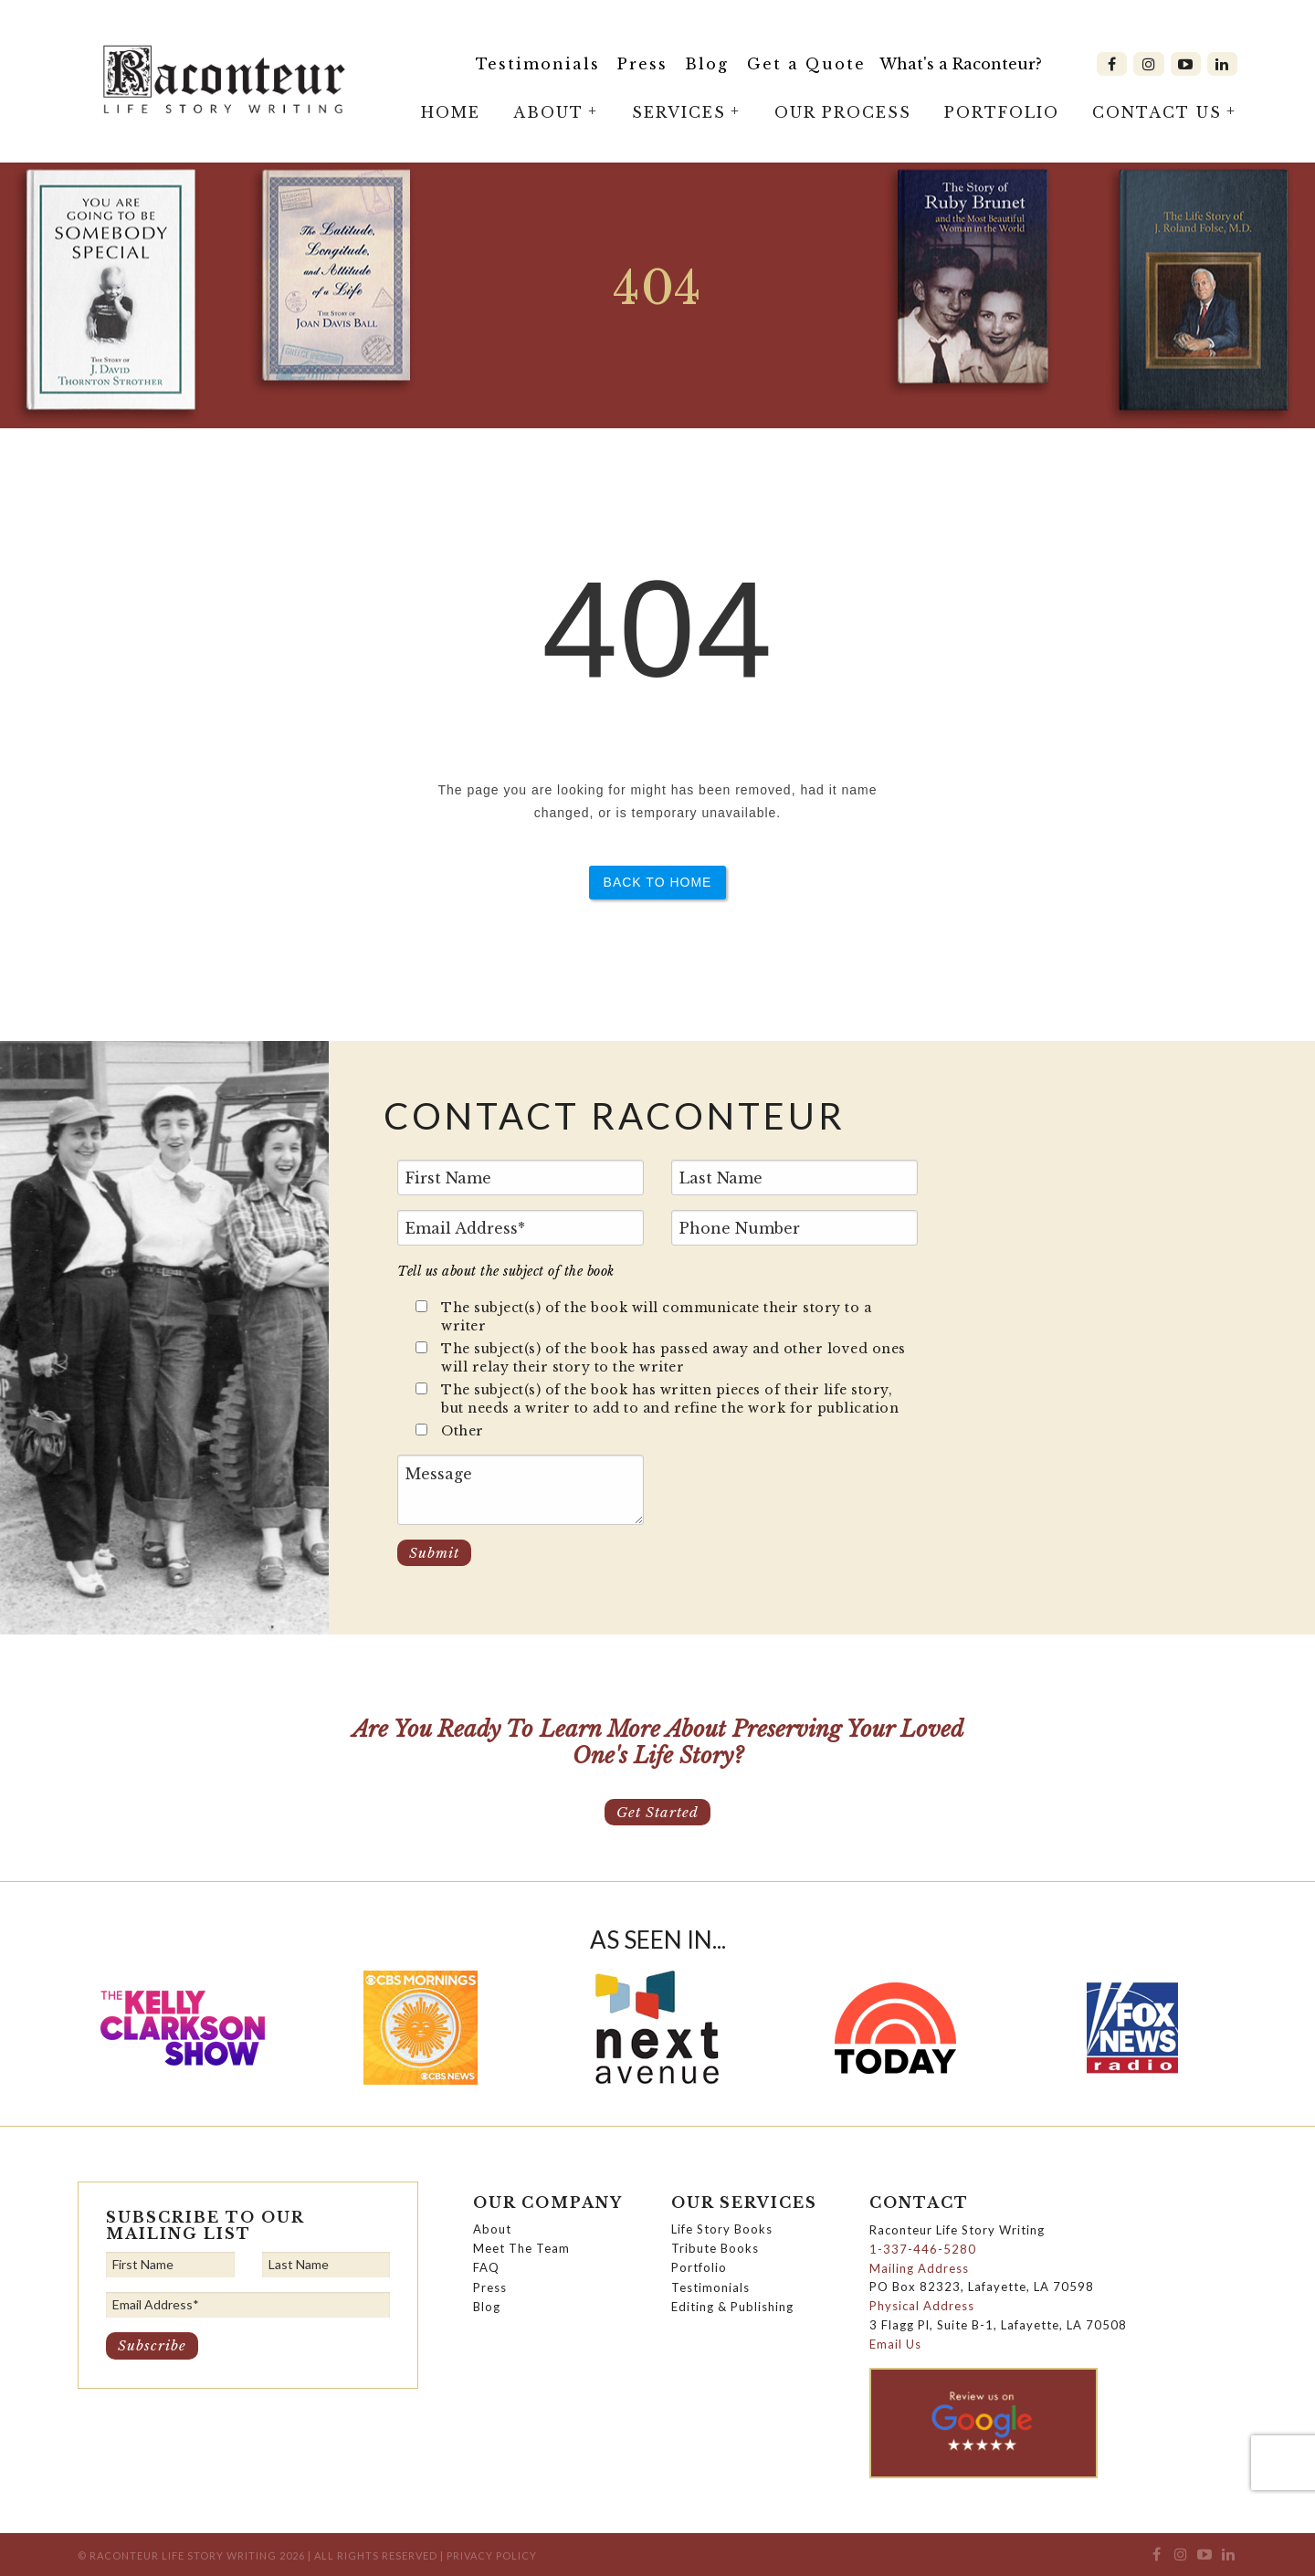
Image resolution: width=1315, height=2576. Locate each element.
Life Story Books (722, 2229)
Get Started (657, 1812)
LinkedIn (1222, 64)
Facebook (1112, 64)
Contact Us (1157, 112)
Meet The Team (521, 2248)
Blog (707, 64)
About (548, 112)
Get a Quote (806, 64)
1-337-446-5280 (922, 2249)
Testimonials (538, 64)
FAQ (486, 2267)
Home (450, 112)
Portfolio (1001, 112)
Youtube (1186, 64)
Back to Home (658, 882)
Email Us (895, 2344)
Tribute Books (715, 2248)
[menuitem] (538, 64)
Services (679, 112)
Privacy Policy (492, 2555)
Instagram (1148, 64)
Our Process (842, 112)
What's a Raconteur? (960, 64)
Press (642, 64)
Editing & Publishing (732, 2306)
